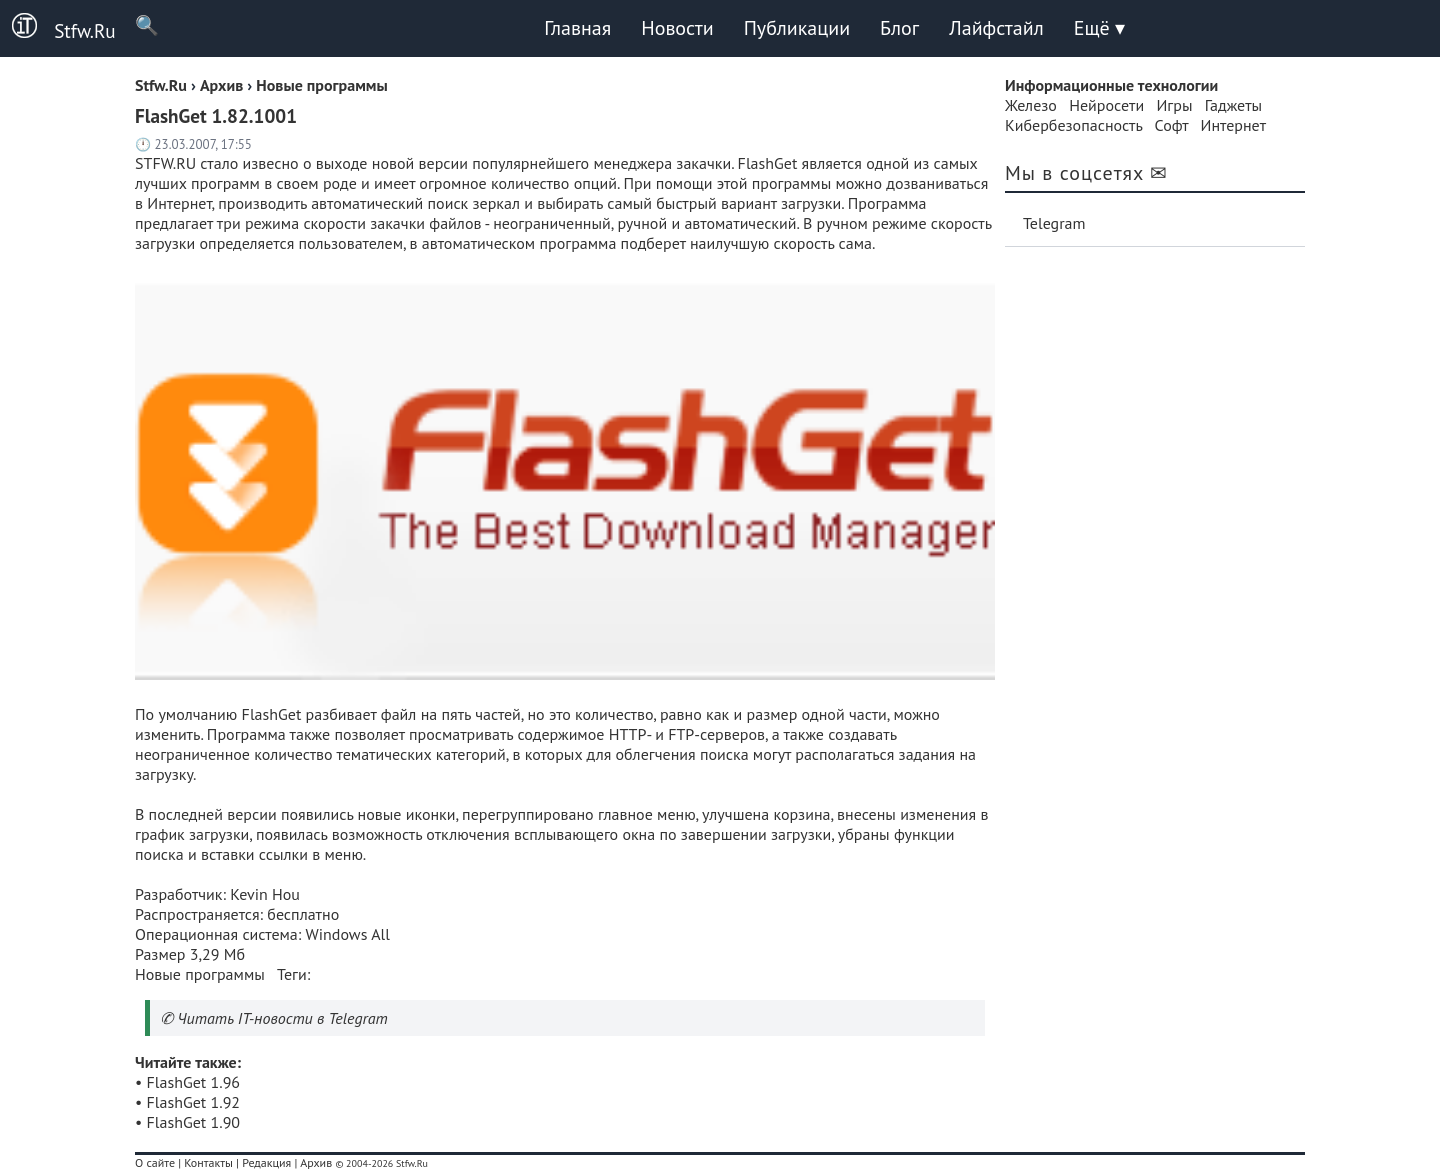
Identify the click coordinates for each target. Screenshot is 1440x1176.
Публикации (797, 28)
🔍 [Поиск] (137, 24)
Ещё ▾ (1099, 28)
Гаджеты (1233, 105)
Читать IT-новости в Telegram (282, 1018)
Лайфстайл (996, 28)
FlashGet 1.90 (194, 1122)
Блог (899, 28)
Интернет (1234, 125)
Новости (677, 28)
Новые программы (200, 974)
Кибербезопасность (1073, 125)
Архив (316, 1162)
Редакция (266, 1162)
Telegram (1054, 223)
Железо (1031, 105)
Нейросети (1106, 105)
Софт (1172, 125)
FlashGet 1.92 (194, 1102)
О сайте (155, 1162)
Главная (577, 28)
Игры (1174, 105)
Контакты (208, 1162)
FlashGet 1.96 (194, 1082)
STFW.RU (165, 163)
